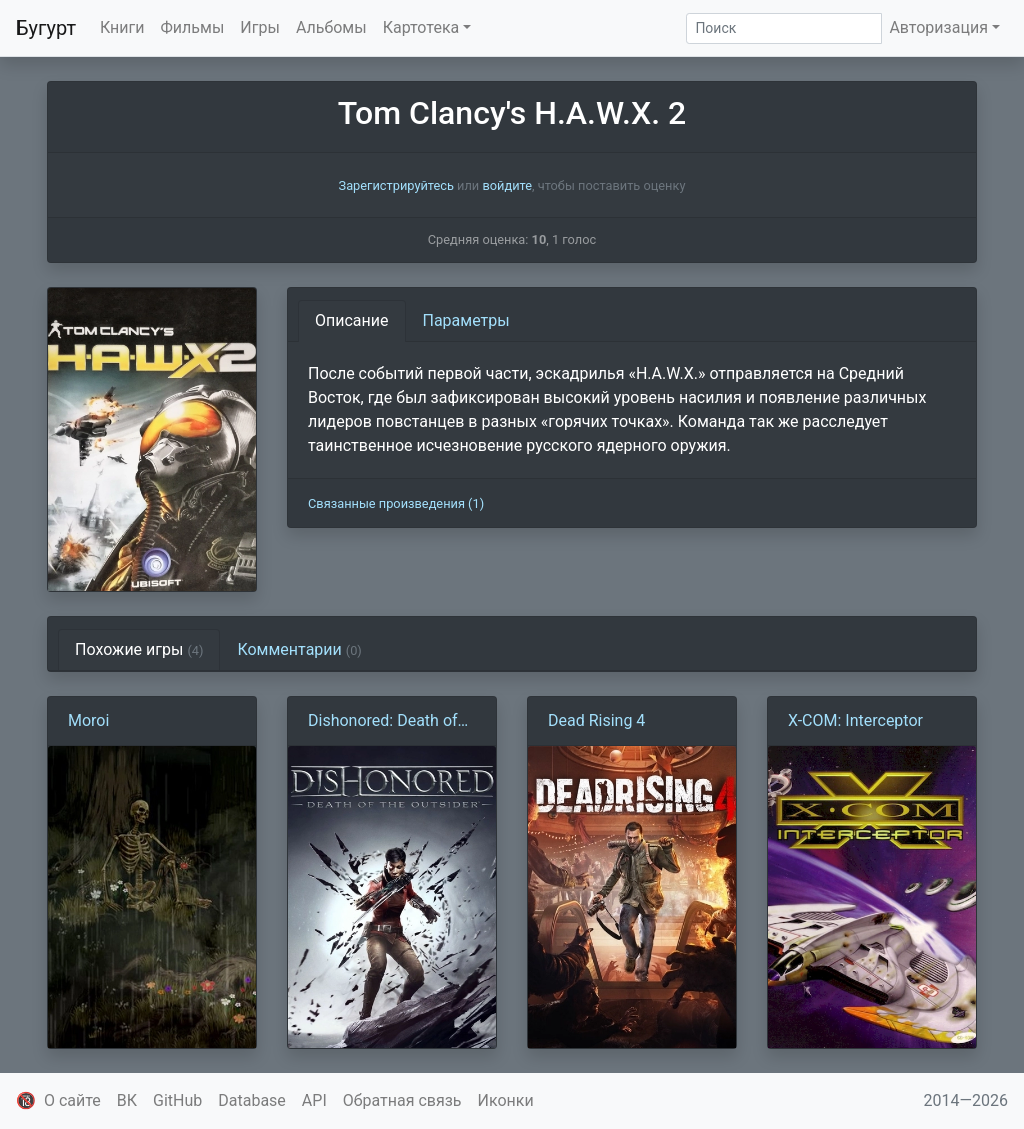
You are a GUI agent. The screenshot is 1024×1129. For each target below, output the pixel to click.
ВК (127, 1100)
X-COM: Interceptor (855, 720)
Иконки (506, 1100)
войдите (507, 185)
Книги (122, 27)
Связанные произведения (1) (396, 503)
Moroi (88, 720)
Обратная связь (402, 1100)
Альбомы (331, 27)
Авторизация (938, 27)
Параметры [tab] (466, 320)
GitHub (177, 1100)
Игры (260, 27)
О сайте (72, 1100)
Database (252, 1100)
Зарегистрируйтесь (396, 185)
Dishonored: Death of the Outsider (383, 722)
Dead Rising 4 (596, 720)
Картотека (421, 27)
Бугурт (46, 28)
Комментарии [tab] (299, 649)
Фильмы (193, 27)
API (314, 1100)
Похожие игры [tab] (139, 649)
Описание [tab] (352, 320)
